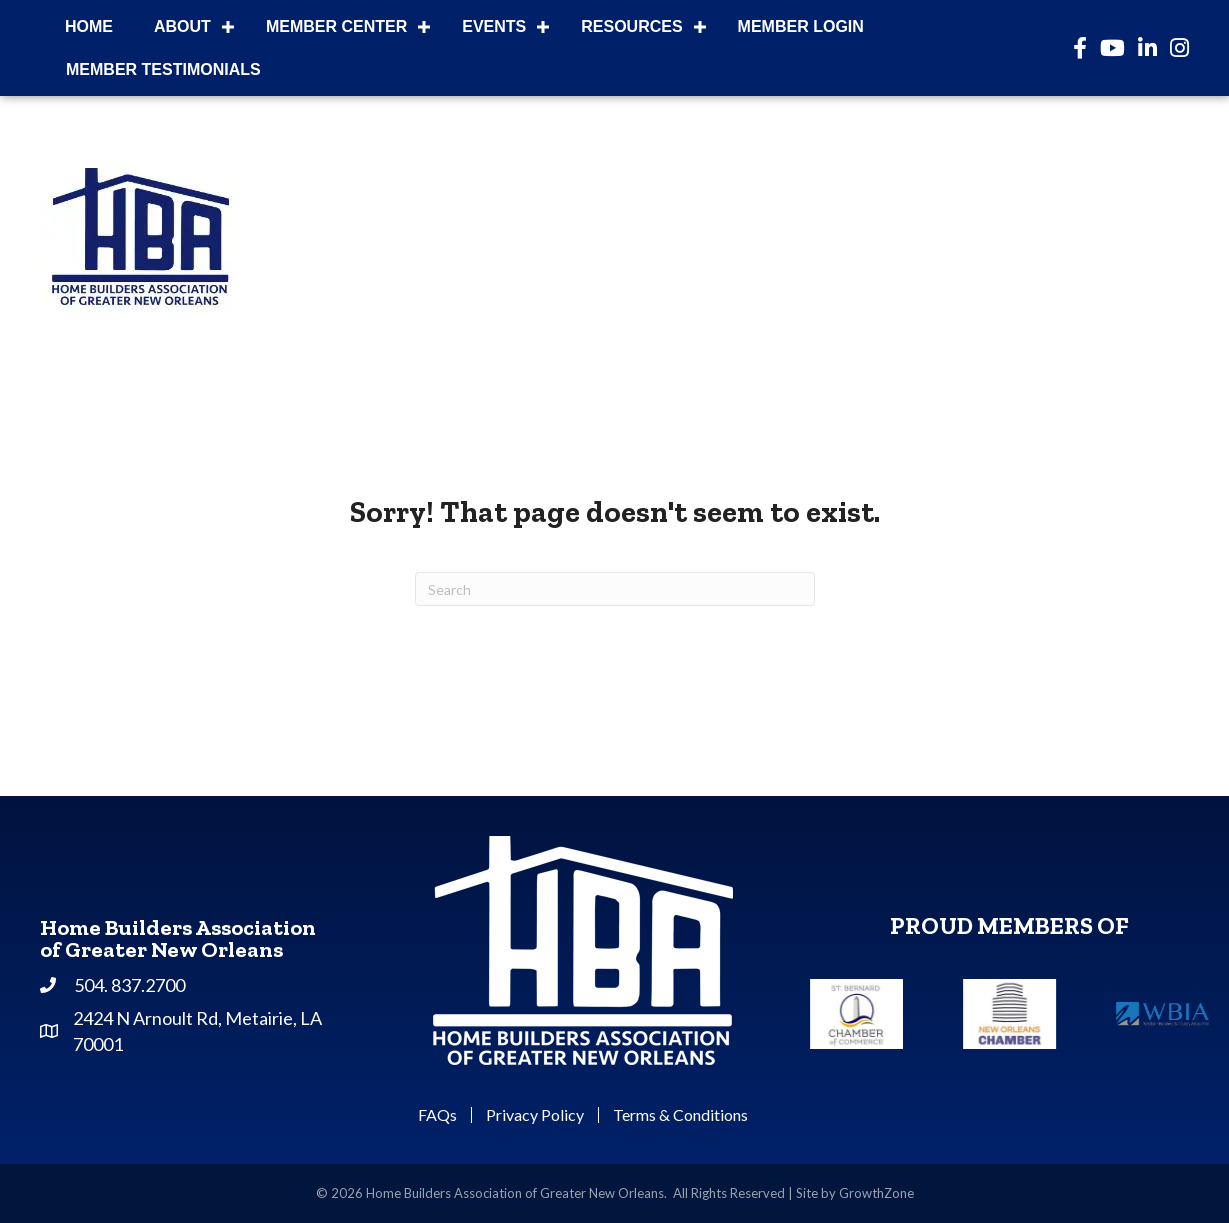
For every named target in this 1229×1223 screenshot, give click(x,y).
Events (494, 26)
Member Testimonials (163, 69)
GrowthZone (876, 1193)
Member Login (801, 26)
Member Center (336, 26)
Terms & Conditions (680, 1115)
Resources (631, 26)
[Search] (615, 589)
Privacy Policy (535, 1115)
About (182, 26)
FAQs (437, 1115)
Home (89, 26)
